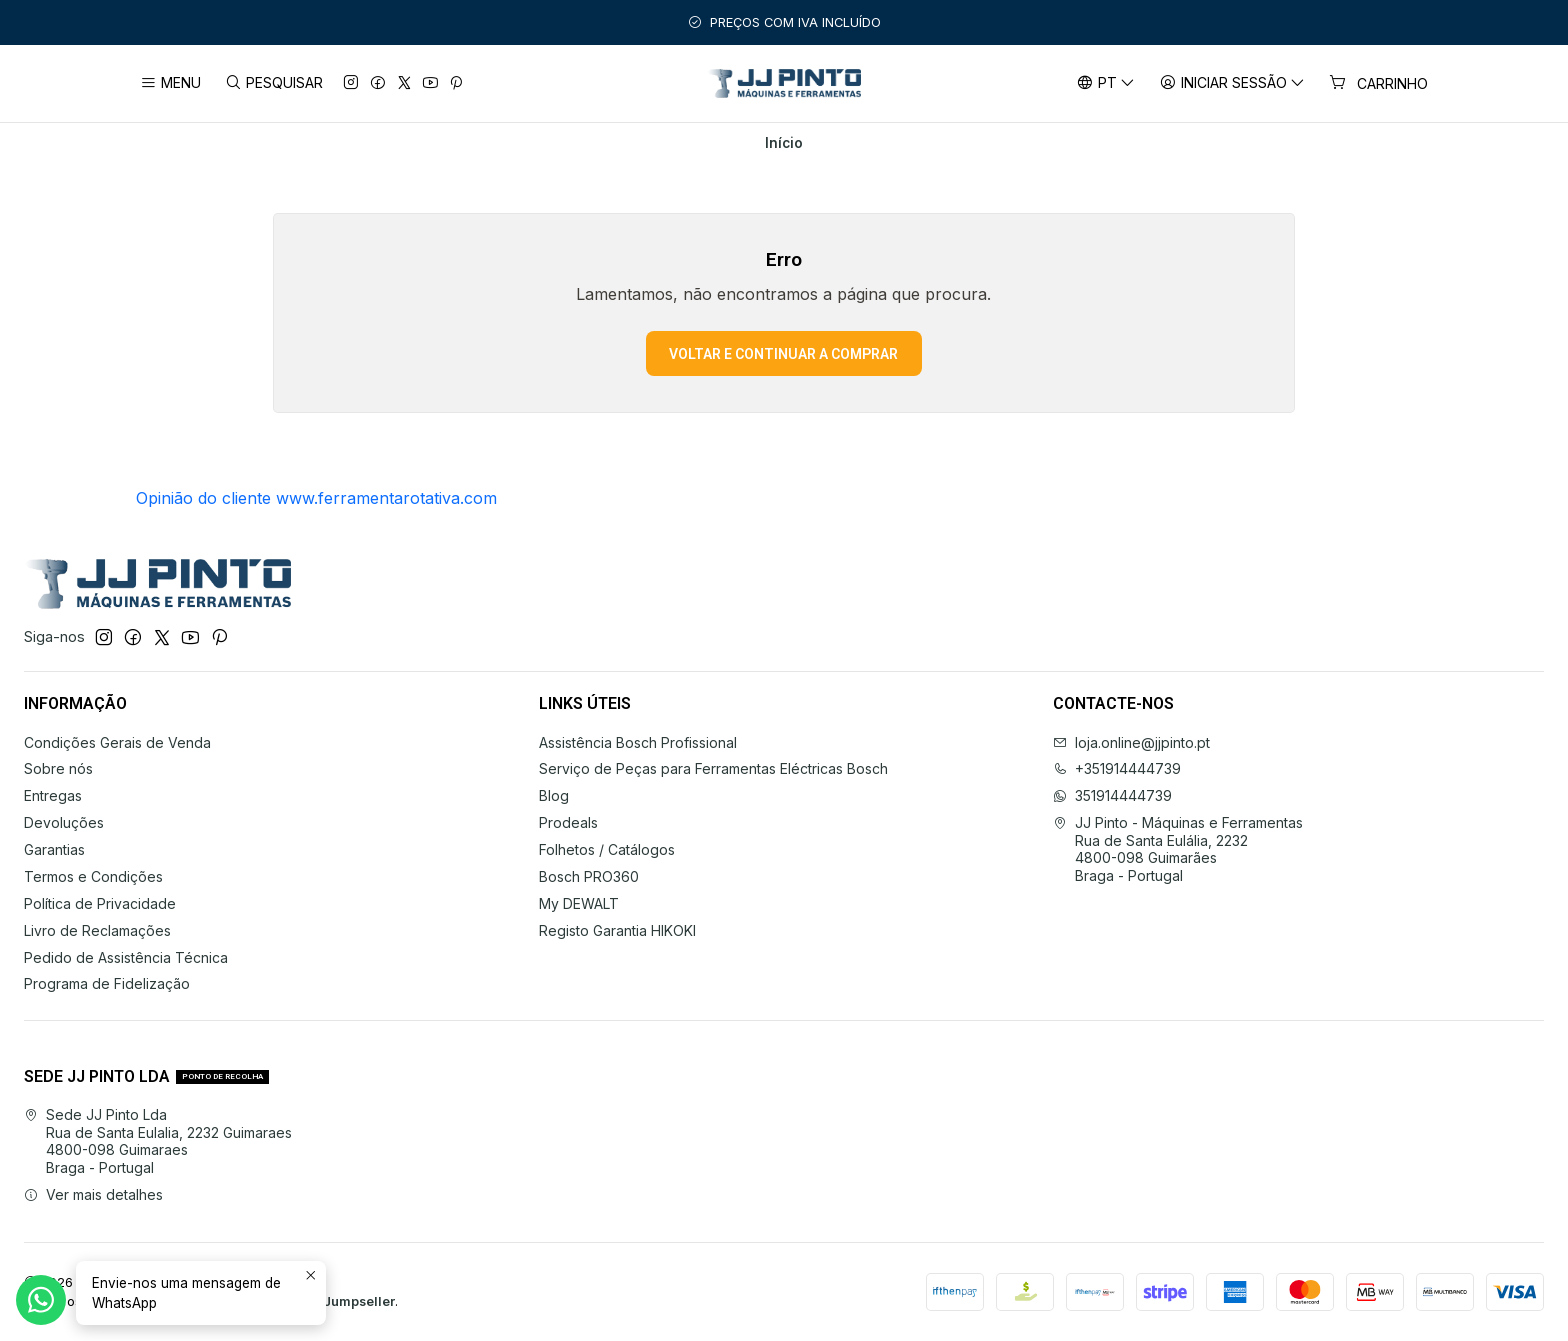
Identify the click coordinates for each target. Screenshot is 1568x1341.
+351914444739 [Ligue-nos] (1117, 768)
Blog (554, 795)
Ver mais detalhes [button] (93, 1194)
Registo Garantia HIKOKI (617, 930)
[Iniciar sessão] (1232, 83)
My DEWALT (579, 903)
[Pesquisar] (273, 83)
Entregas (53, 795)
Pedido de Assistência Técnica (126, 957)
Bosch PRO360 (589, 876)
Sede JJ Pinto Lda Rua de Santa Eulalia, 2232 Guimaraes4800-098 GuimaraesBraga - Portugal (158, 1141)
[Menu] (170, 83)
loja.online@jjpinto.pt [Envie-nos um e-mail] (1131, 742)
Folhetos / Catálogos (607, 849)
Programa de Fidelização (107, 983)
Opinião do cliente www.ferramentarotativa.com (316, 498)
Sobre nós (58, 768)
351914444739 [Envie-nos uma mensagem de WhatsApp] (1112, 795)
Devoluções (64, 822)
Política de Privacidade (100, 903)
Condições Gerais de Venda (117, 742)
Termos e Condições (93, 876)
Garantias (54, 849)
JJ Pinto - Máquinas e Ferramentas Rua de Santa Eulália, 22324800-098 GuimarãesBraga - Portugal (1178, 849)
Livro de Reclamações (97, 930)
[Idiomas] (1105, 83)
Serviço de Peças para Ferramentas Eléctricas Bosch (713, 768)
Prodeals (568, 822)
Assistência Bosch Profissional (638, 742)
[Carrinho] (1378, 83)
